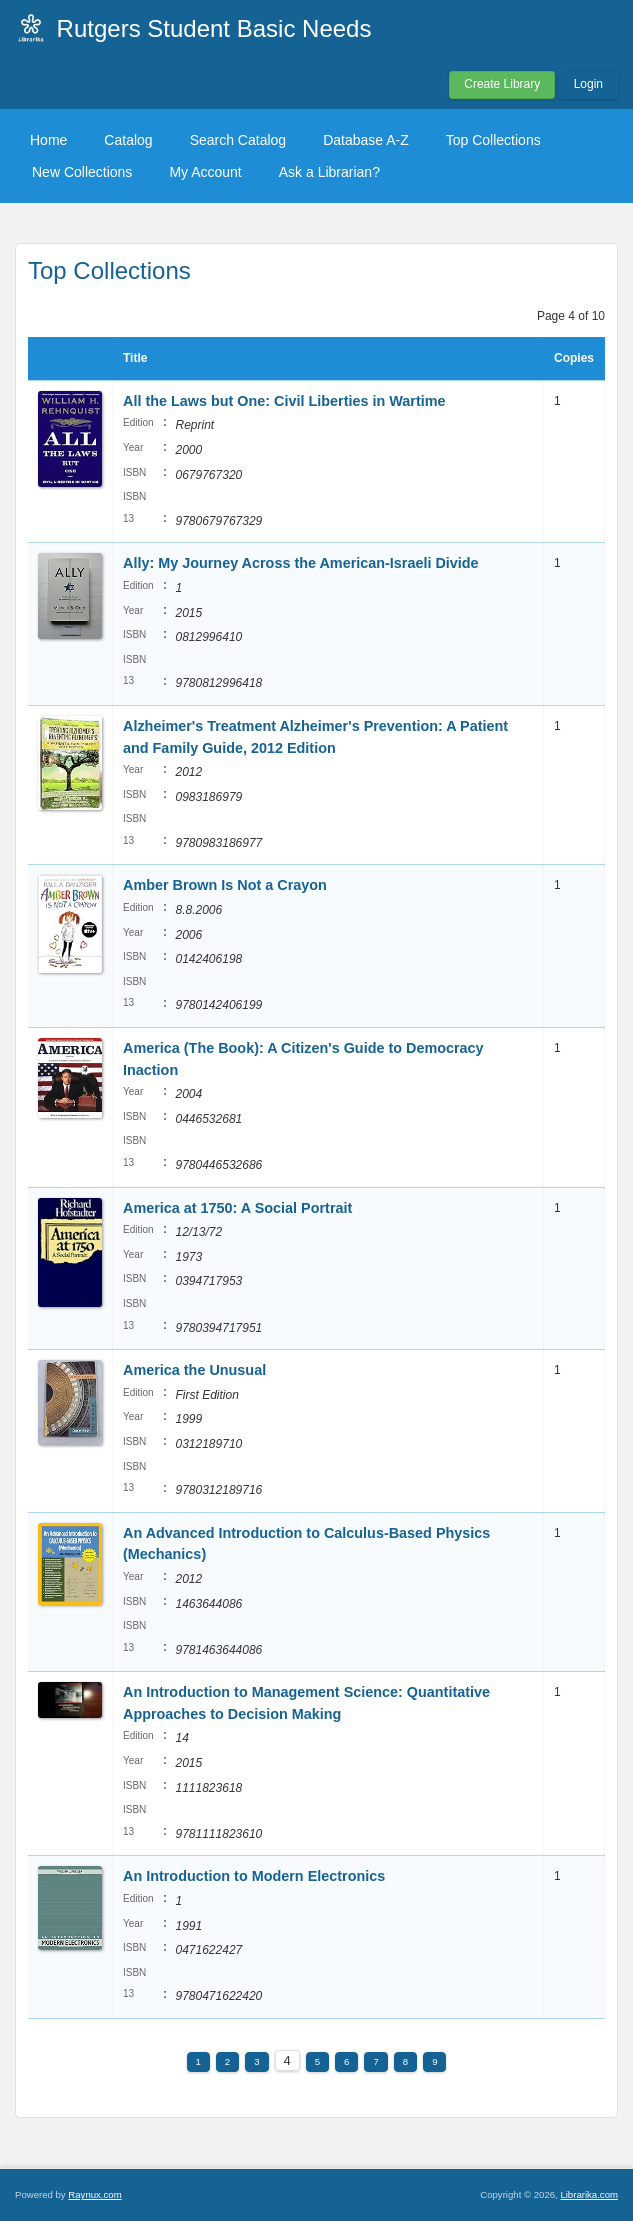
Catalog (128, 140)
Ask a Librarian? (329, 172)
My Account (205, 172)
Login (588, 84)
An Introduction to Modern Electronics (254, 1876)
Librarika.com (589, 2194)
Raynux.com (94, 2194)
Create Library (502, 84)
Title (135, 358)
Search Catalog (238, 140)
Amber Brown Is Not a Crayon (225, 885)
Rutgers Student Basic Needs (214, 28)
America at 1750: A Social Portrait (237, 1208)
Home (48, 140)
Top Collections (493, 140)
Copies (574, 358)
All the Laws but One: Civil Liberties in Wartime (284, 401)
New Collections (82, 172)
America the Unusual (194, 1370)
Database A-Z (366, 140)
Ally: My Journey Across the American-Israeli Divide (301, 563)
